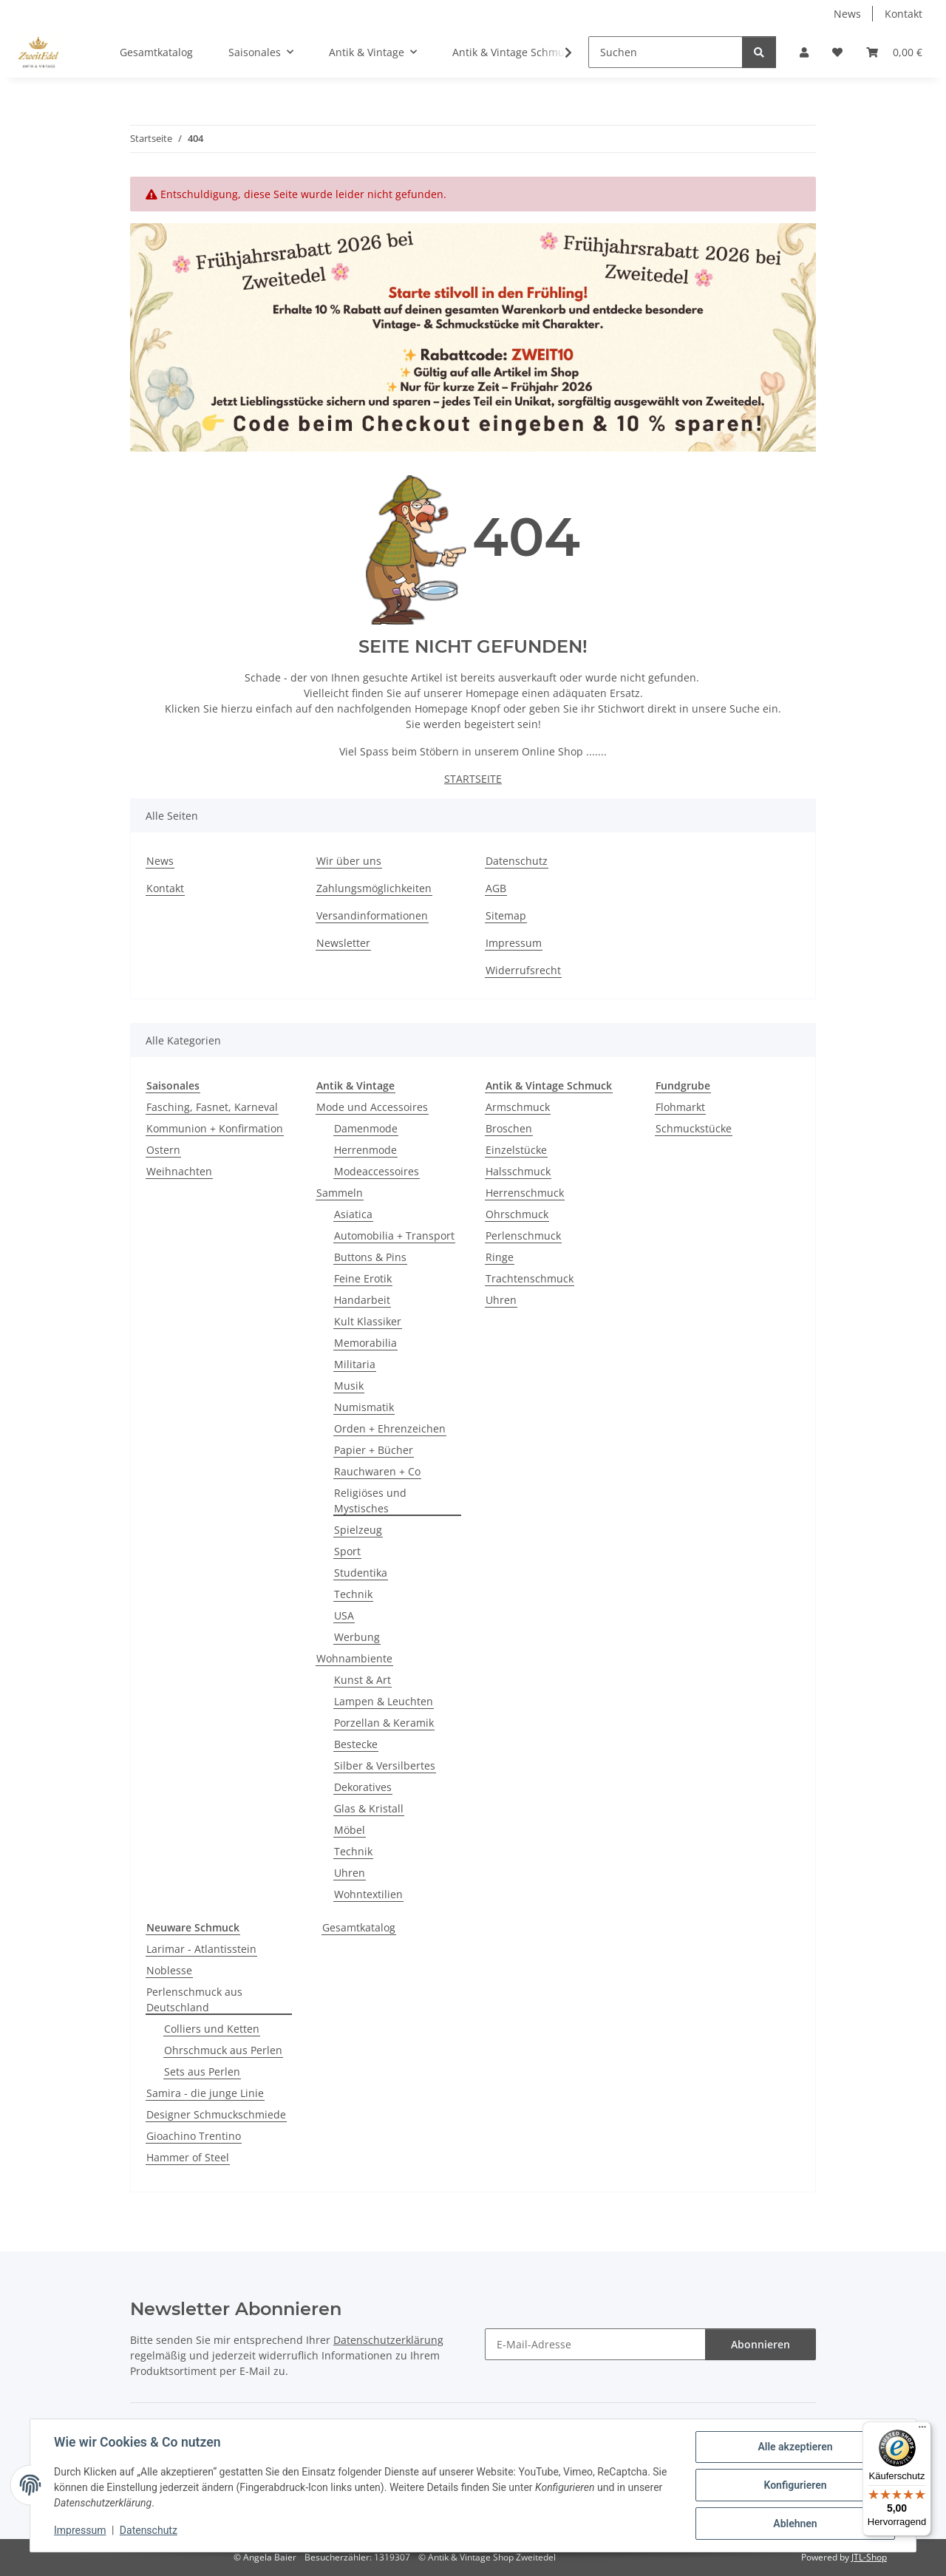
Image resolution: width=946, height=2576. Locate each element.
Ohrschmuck (517, 1214)
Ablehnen (795, 2523)
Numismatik (364, 1407)
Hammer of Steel (187, 2157)
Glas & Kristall (369, 1808)
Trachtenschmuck (530, 1278)
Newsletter (343, 943)
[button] (804, 52)
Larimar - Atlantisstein (201, 1949)
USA (344, 1615)
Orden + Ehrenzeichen (390, 1428)
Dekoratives (363, 1787)
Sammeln (339, 1193)
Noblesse (169, 1970)
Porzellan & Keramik (384, 1723)
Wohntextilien (368, 1894)
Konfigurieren (794, 2485)
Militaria (354, 1364)
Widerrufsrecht (523, 970)
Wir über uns (348, 861)
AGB (496, 888)
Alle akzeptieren (795, 2447)
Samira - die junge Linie (205, 2093)
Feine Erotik (363, 1278)
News (847, 14)
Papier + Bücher (373, 1450)
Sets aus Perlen (202, 2071)
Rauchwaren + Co (377, 1471)
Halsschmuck (518, 1171)
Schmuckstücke (694, 1128)
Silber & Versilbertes (384, 1765)
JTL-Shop (869, 2557)
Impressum (80, 2530)
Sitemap (506, 915)
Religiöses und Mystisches (370, 1500)
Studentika (360, 1573)
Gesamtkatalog (358, 1927)
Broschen (509, 1128)
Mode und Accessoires (372, 1107)
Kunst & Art (362, 1680)
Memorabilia (365, 1343)
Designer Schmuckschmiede (216, 2114)
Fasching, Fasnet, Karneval (212, 1107)
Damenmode (366, 1128)
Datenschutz (148, 2530)
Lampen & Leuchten (383, 1701)
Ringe (500, 1257)
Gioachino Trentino (193, 2136)
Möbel (349, 1830)
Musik (349, 1386)
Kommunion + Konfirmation (214, 1128)
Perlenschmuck (523, 1235)
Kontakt (903, 14)
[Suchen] (665, 52)
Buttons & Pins (370, 1257)
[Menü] (922, 2430)
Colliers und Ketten (211, 2029)
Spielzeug (358, 1530)
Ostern (163, 1150)
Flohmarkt (680, 1107)
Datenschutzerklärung (388, 2340)
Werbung (357, 1637)
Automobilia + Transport (394, 1235)
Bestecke (356, 1744)
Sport (347, 1551)
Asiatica (353, 1214)
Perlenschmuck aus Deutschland (194, 1999)
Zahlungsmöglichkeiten (374, 888)
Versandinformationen (372, 915)
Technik (353, 1594)
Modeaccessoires (376, 1171)
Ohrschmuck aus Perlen (223, 2050)
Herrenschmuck (525, 1193)
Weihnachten (179, 1171)
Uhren (349, 1873)
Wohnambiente (354, 1658)
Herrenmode (365, 1150)
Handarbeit (362, 1300)
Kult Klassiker (367, 1321)
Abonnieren (760, 2344)
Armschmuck (518, 1107)
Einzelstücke (516, 1150)
